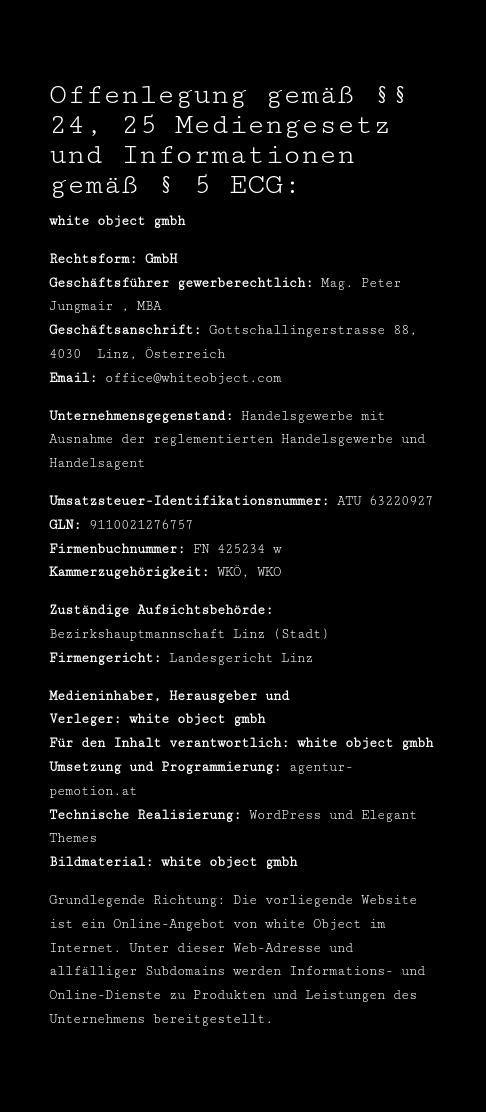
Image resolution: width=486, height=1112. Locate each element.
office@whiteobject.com (193, 378)
